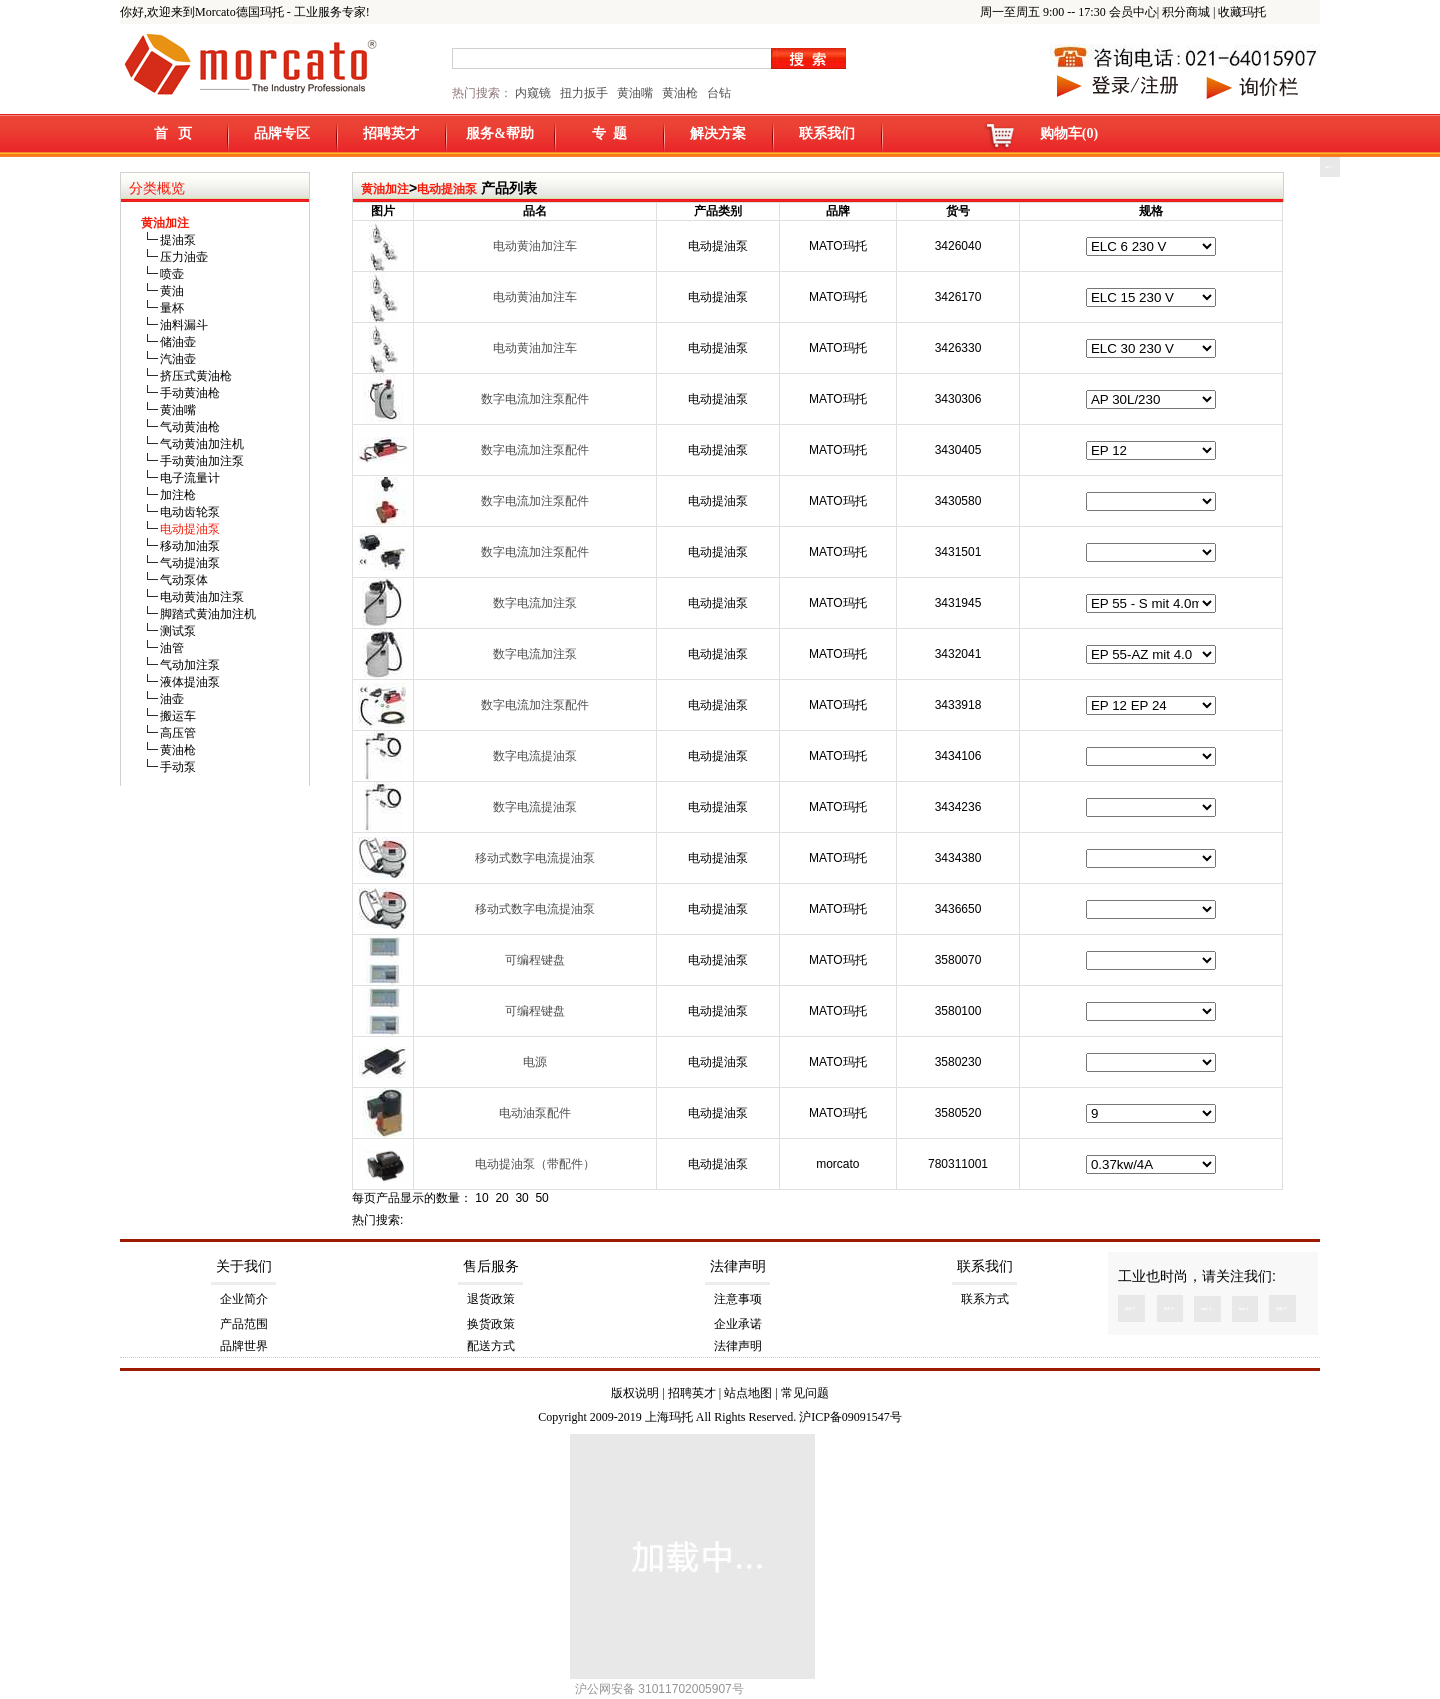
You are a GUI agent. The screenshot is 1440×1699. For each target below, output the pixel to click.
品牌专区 (282, 133)
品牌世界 (244, 1346)
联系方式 (985, 1299)
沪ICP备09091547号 (850, 1417)
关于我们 (244, 1266)
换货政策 (491, 1324)
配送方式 (491, 1346)
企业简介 (244, 1299)
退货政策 (491, 1299)
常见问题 (805, 1393)
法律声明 (738, 1266)
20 (501, 1198)
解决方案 (718, 133)
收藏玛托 (1242, 12)
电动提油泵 (447, 189)
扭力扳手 (584, 93)
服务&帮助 (500, 133)
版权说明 (635, 1393)
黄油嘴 (635, 93)
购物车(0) (1069, 133)
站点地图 (748, 1393)
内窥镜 (533, 93)
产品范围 (244, 1324)
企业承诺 (738, 1324)
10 (481, 1198)
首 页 (173, 133)
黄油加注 (385, 189)
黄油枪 (680, 93)
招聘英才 (391, 133)
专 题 (609, 133)
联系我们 (827, 133)
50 (541, 1198)
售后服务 (491, 1266)
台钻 (717, 93)
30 (521, 1198)
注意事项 (738, 1299)
